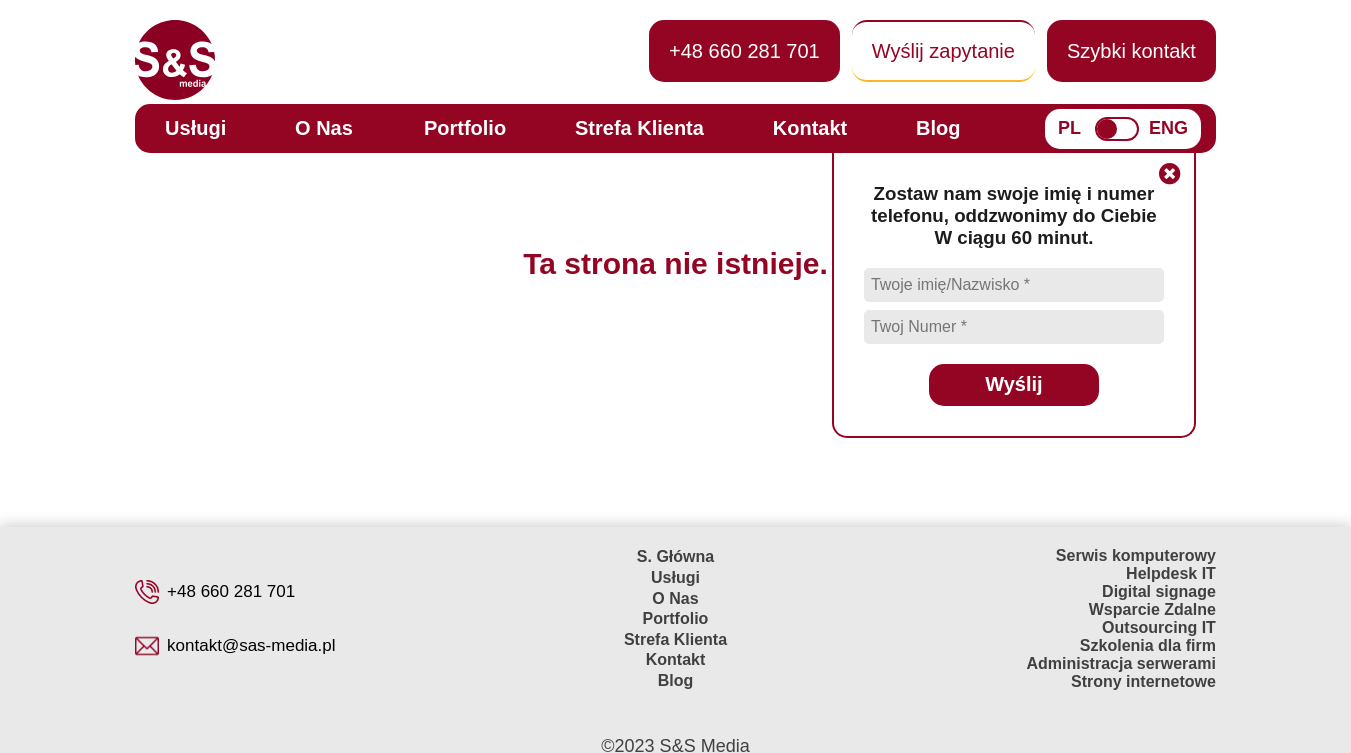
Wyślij (1013, 384)
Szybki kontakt (1131, 51)
